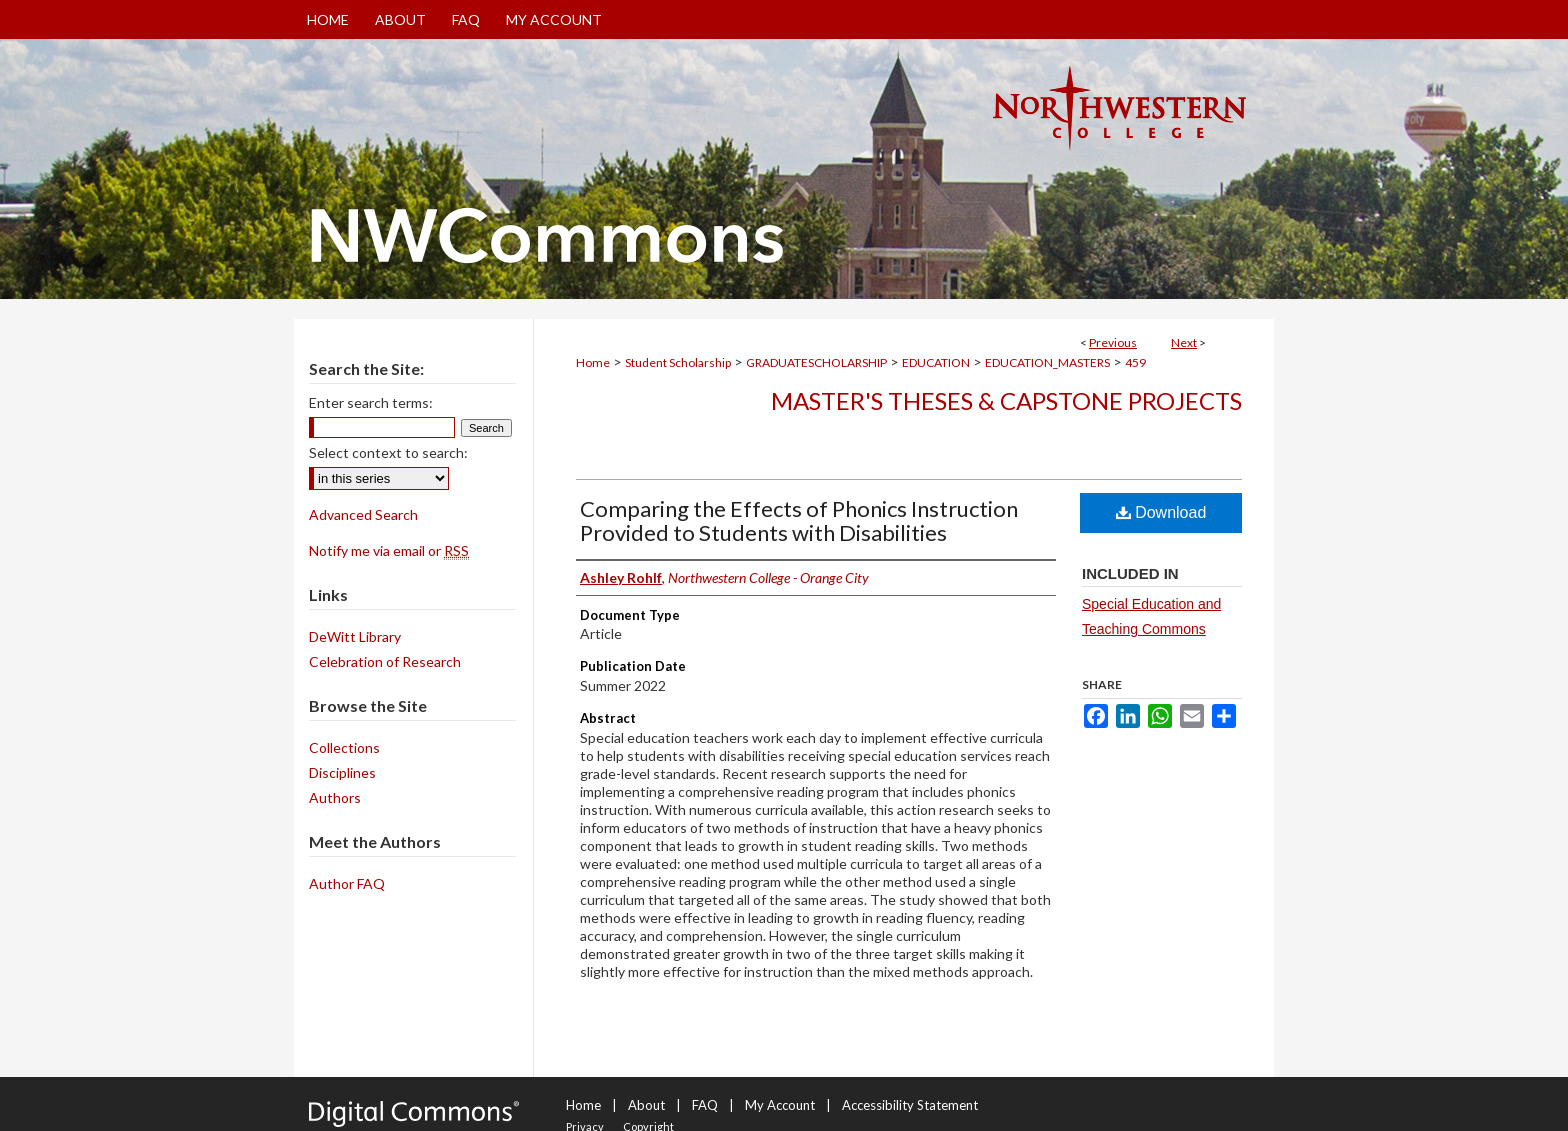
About (646, 1105)
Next (1184, 342)
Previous (1113, 342)
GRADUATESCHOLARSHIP (816, 362)
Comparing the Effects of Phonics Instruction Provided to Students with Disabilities (799, 520)
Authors (335, 797)
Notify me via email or (389, 550)
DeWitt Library (355, 636)
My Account (780, 1105)
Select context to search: (388, 452)
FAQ (705, 1105)
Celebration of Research (385, 661)
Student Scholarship (678, 362)
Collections (344, 747)
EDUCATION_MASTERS (1047, 362)
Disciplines (342, 772)
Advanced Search (363, 514)
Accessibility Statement (910, 1105)
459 (1135, 362)
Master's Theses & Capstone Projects (1006, 400)
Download (1161, 512)
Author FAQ (347, 883)
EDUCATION (936, 362)
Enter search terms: (371, 402)
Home (593, 362)
